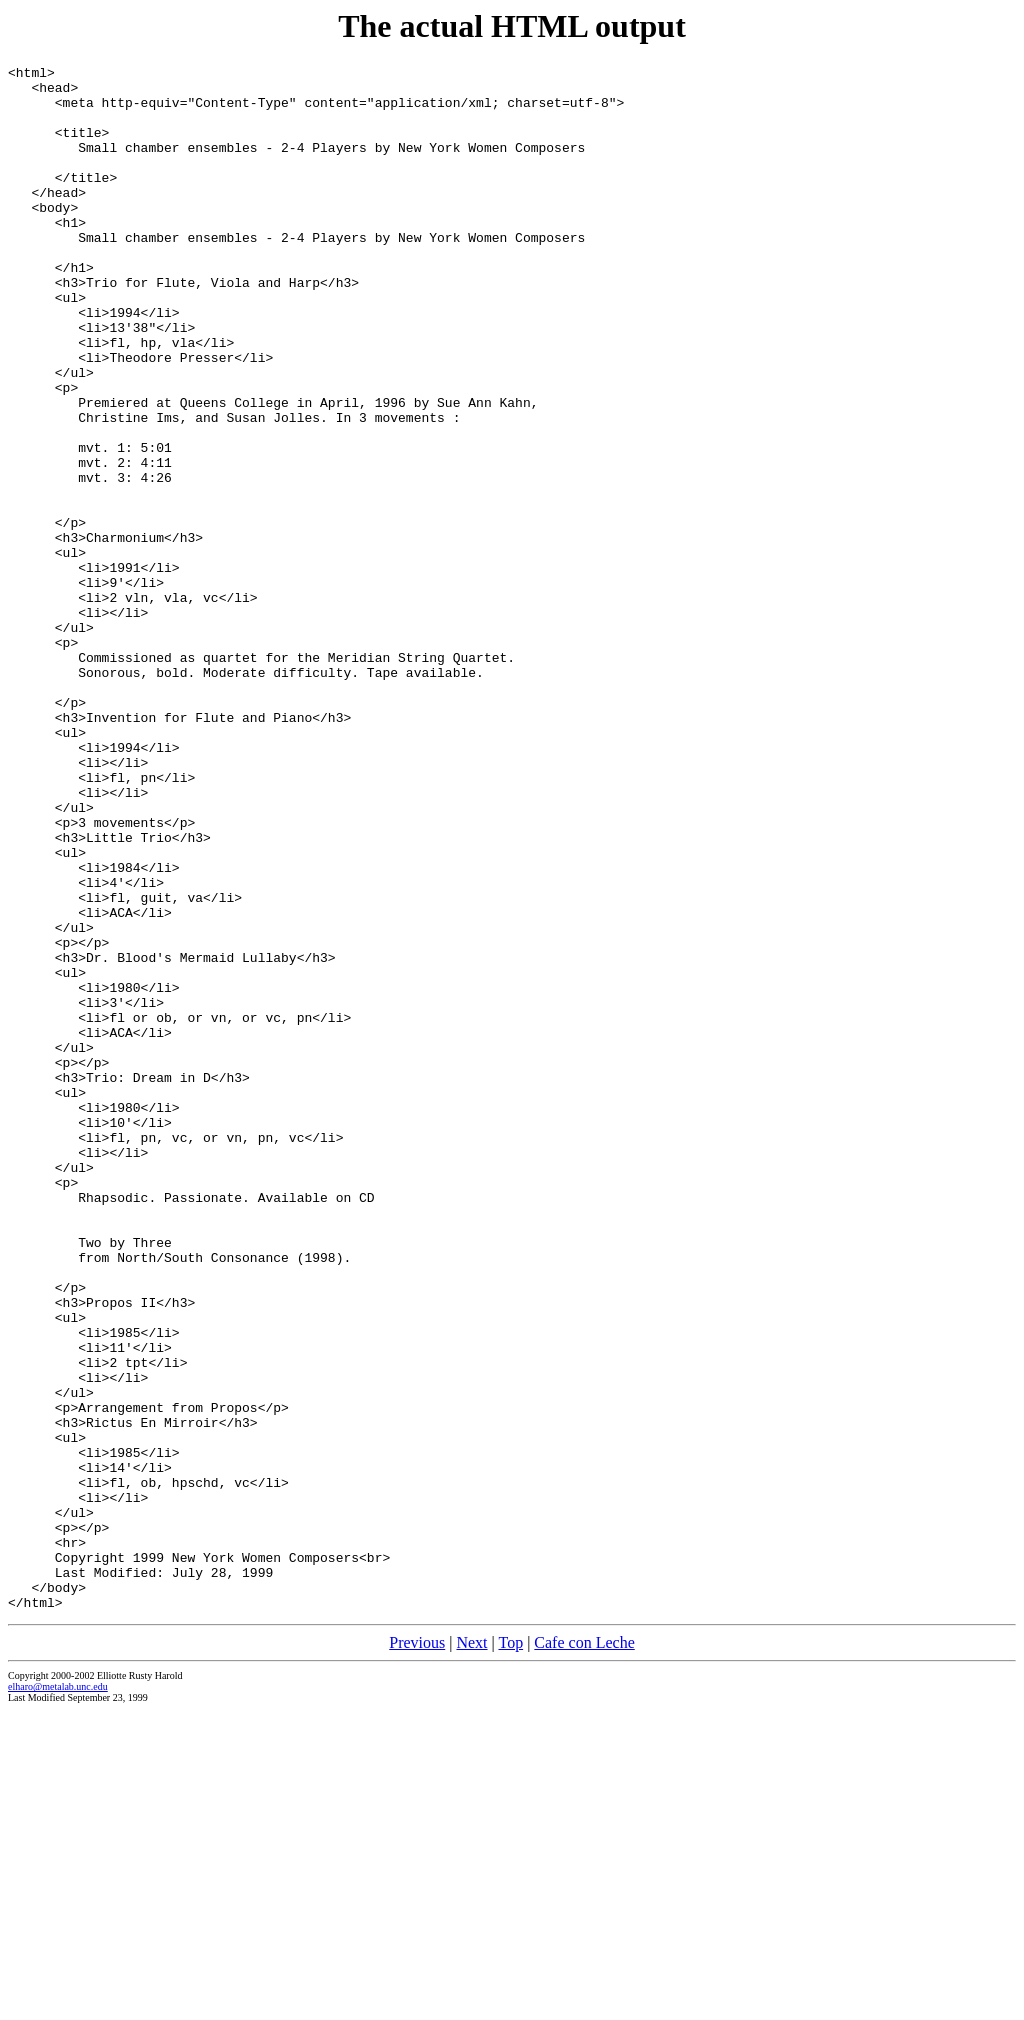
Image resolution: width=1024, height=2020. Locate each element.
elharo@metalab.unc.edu (58, 1995)
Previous (417, 1951)
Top (510, 1951)
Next (471, 1951)
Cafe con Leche (584, 1951)
